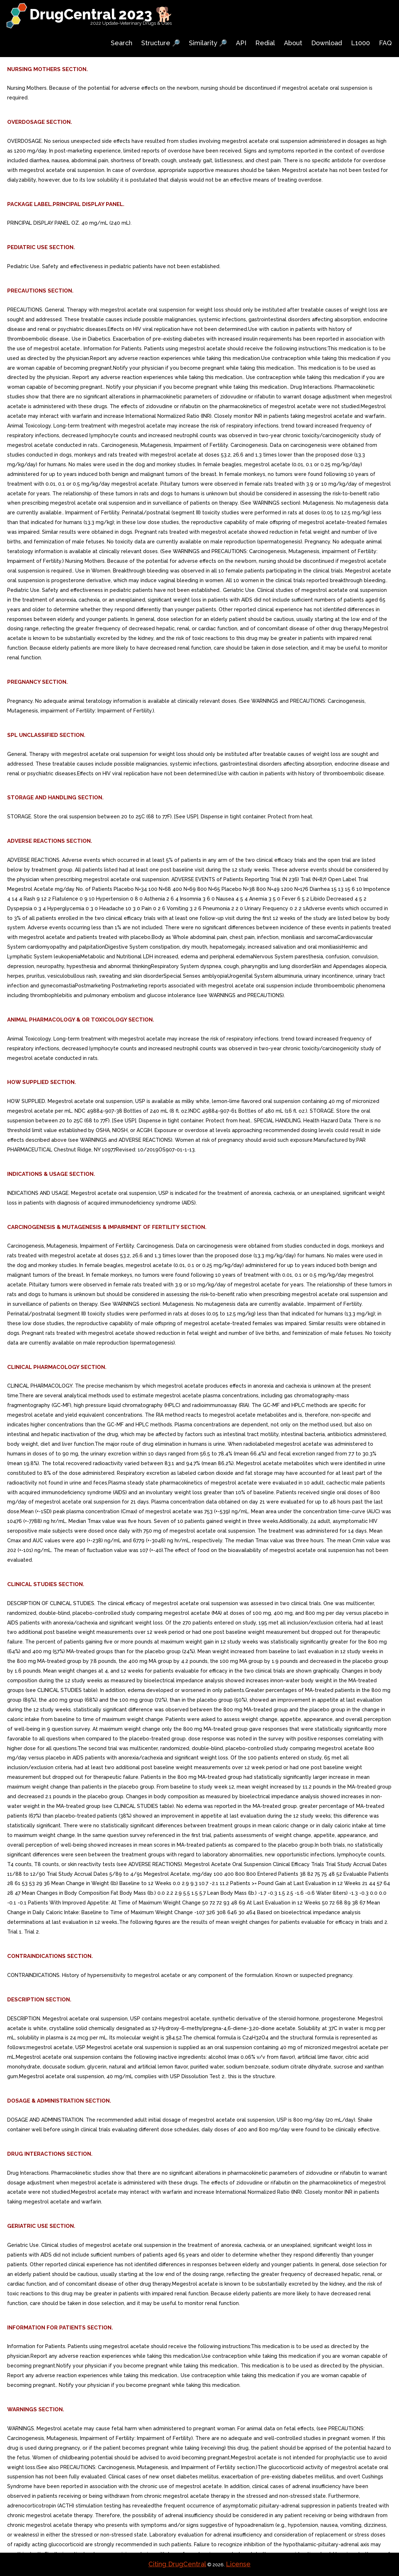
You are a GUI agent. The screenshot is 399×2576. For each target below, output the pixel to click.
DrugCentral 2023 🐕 (101, 14)
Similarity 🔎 (208, 43)
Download (326, 43)
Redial (265, 43)
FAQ (385, 43)
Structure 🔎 (160, 43)
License (238, 2564)
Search (121, 43)
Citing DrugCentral (177, 2564)
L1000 (360, 43)
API (241, 43)
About (293, 43)
